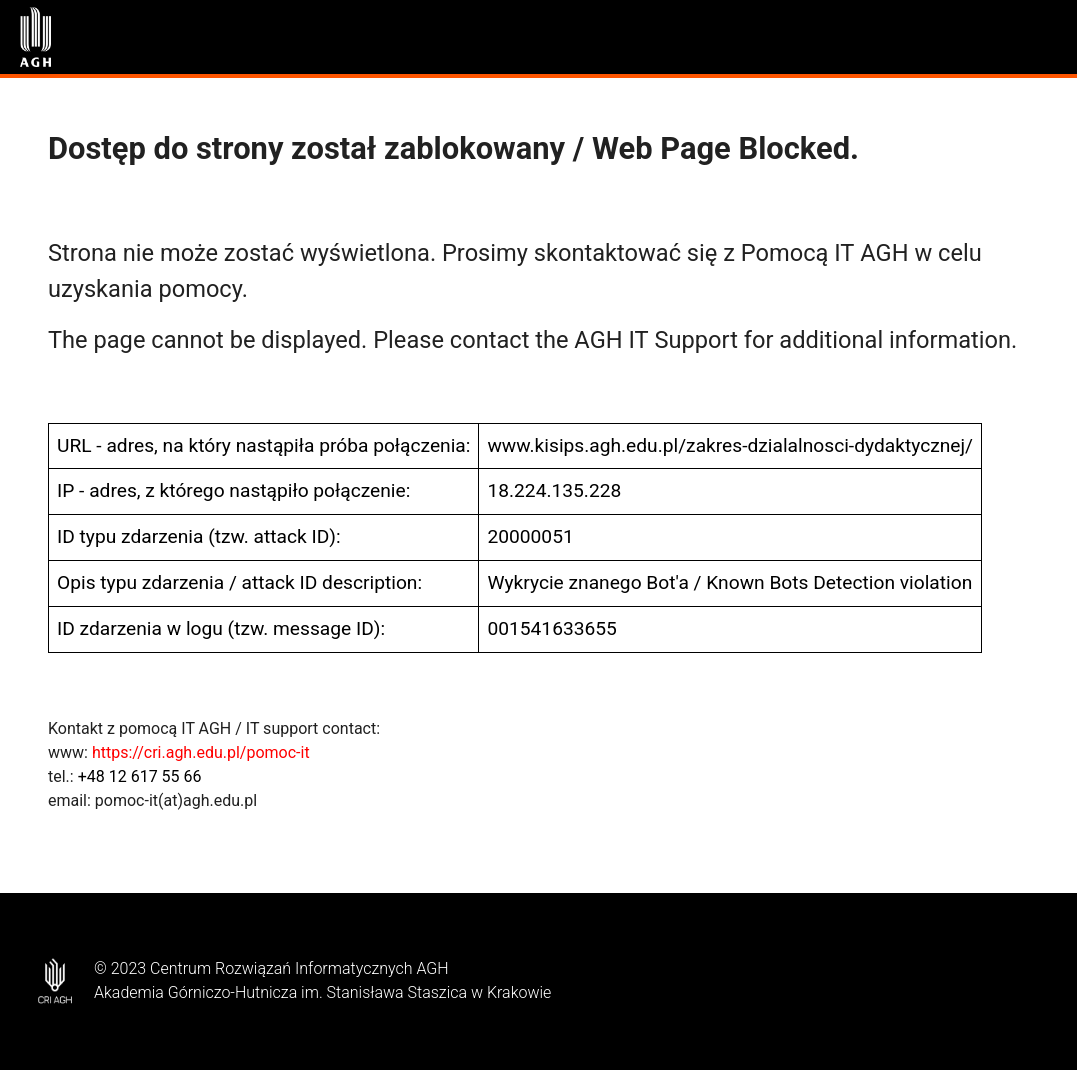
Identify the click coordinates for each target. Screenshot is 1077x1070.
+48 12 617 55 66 (140, 776)
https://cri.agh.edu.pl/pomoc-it (201, 752)
